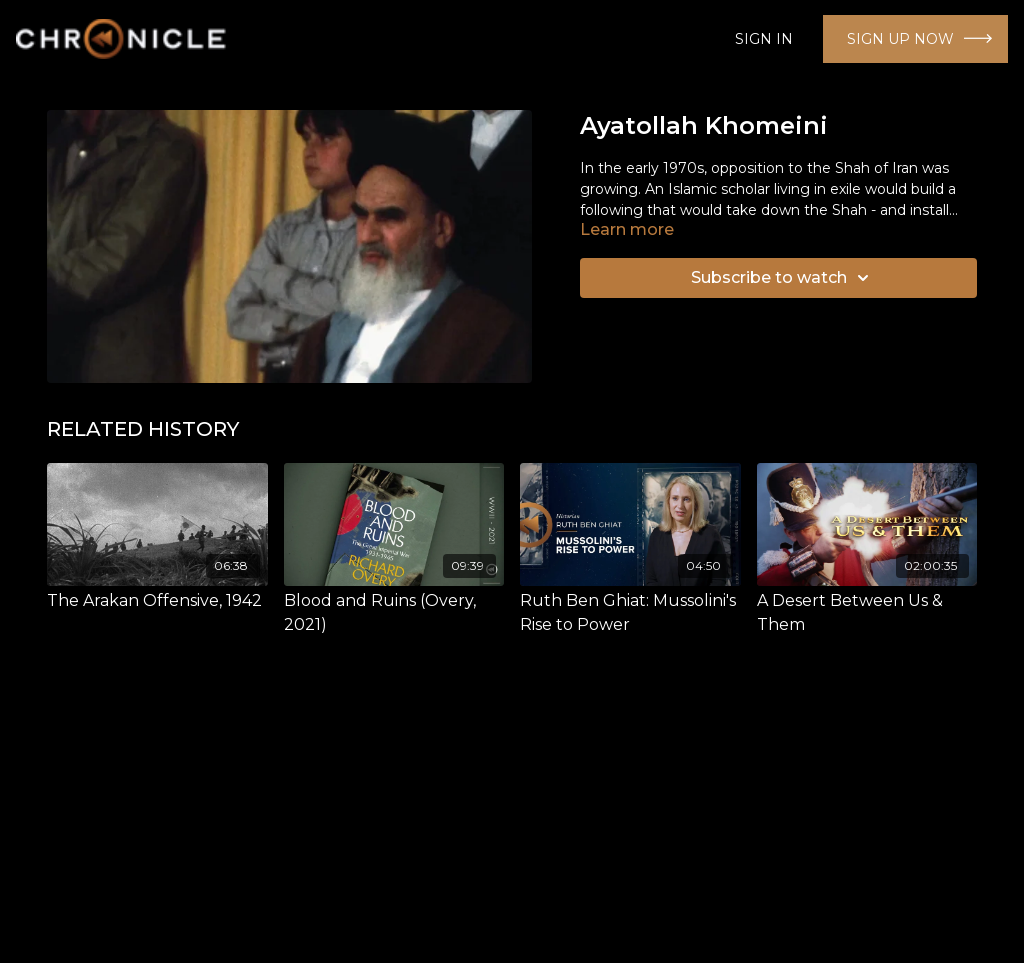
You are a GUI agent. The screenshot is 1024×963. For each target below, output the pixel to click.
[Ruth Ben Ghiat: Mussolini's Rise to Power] (630, 613)
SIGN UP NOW (900, 39)
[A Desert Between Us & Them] (867, 613)
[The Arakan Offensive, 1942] (157, 601)
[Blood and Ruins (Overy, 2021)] (394, 613)
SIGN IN (764, 39)
